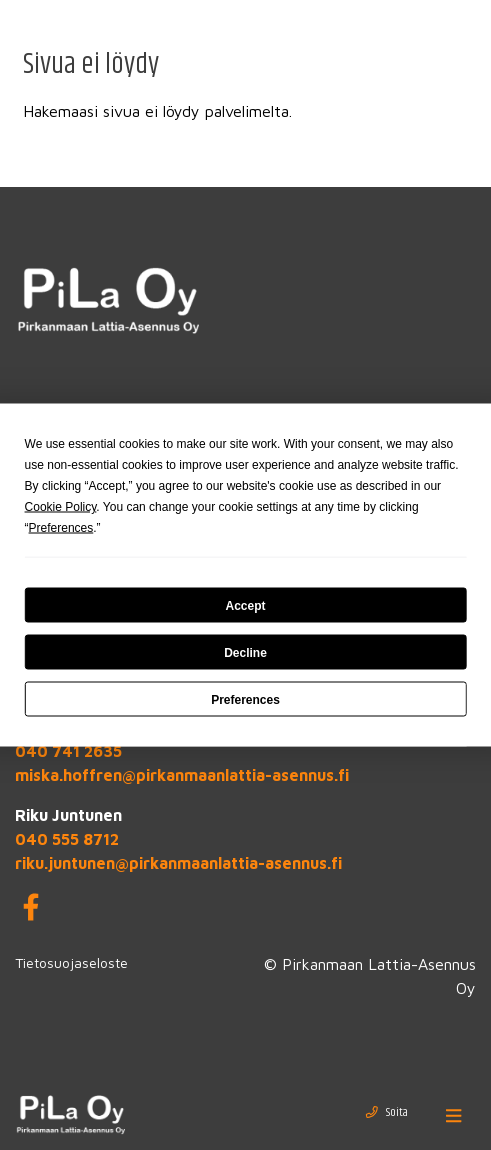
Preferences (245, 699)
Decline (245, 652)
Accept (245, 605)
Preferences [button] (61, 528)
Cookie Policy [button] (61, 507)
